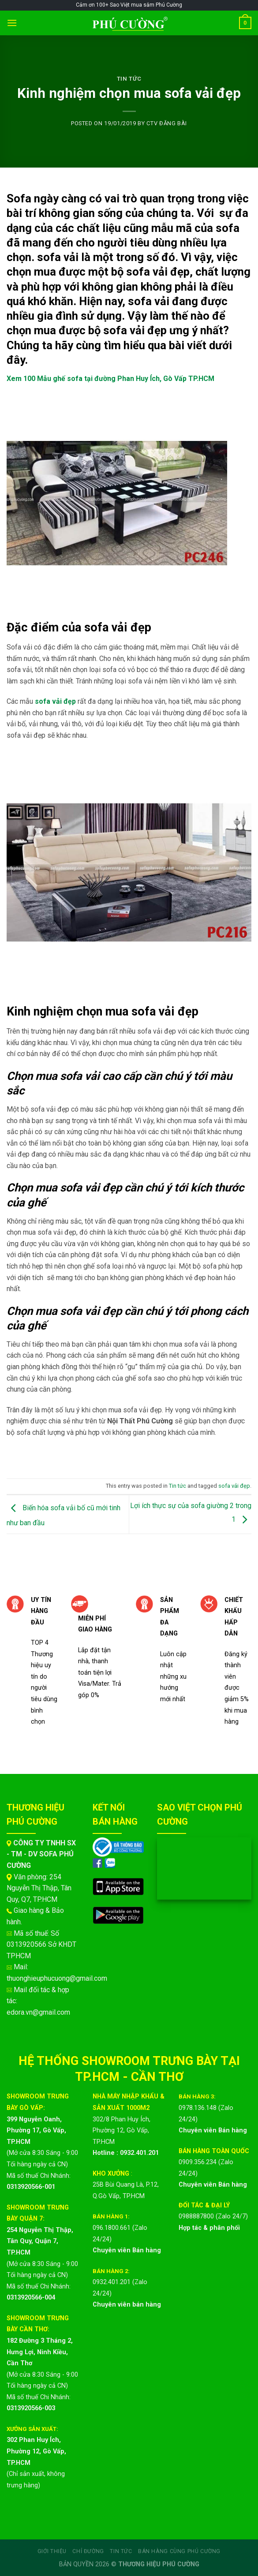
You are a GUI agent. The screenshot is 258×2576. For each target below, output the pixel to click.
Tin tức (129, 78)
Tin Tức (121, 2551)
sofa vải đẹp (234, 1485)
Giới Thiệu (52, 2551)
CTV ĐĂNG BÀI (166, 123)
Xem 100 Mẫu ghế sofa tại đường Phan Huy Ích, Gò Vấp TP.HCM (110, 378)
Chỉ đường (88, 2551)
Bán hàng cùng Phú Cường (179, 2551)
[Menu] (12, 23)
